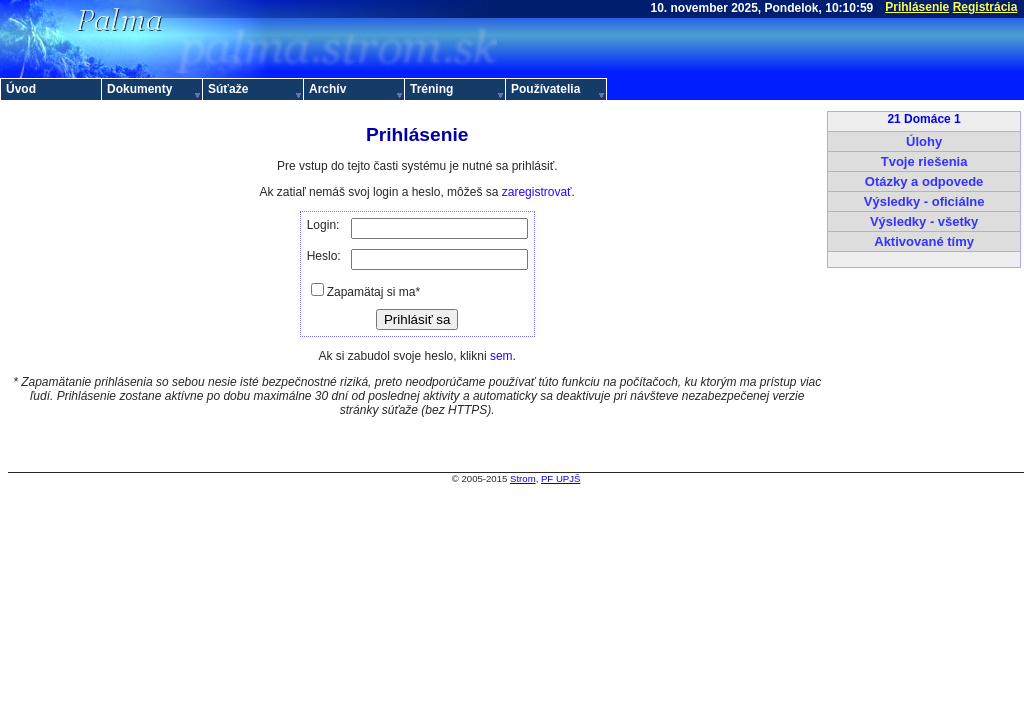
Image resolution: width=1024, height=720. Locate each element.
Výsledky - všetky (924, 221)
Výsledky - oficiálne (924, 201)
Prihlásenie (917, 7)
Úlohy (924, 141)
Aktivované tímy (924, 241)
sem (501, 356)
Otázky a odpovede (924, 181)
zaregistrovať (537, 192)
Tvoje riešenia (924, 161)
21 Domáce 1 (923, 119)
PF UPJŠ (560, 478)
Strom (523, 478)
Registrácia (985, 7)
